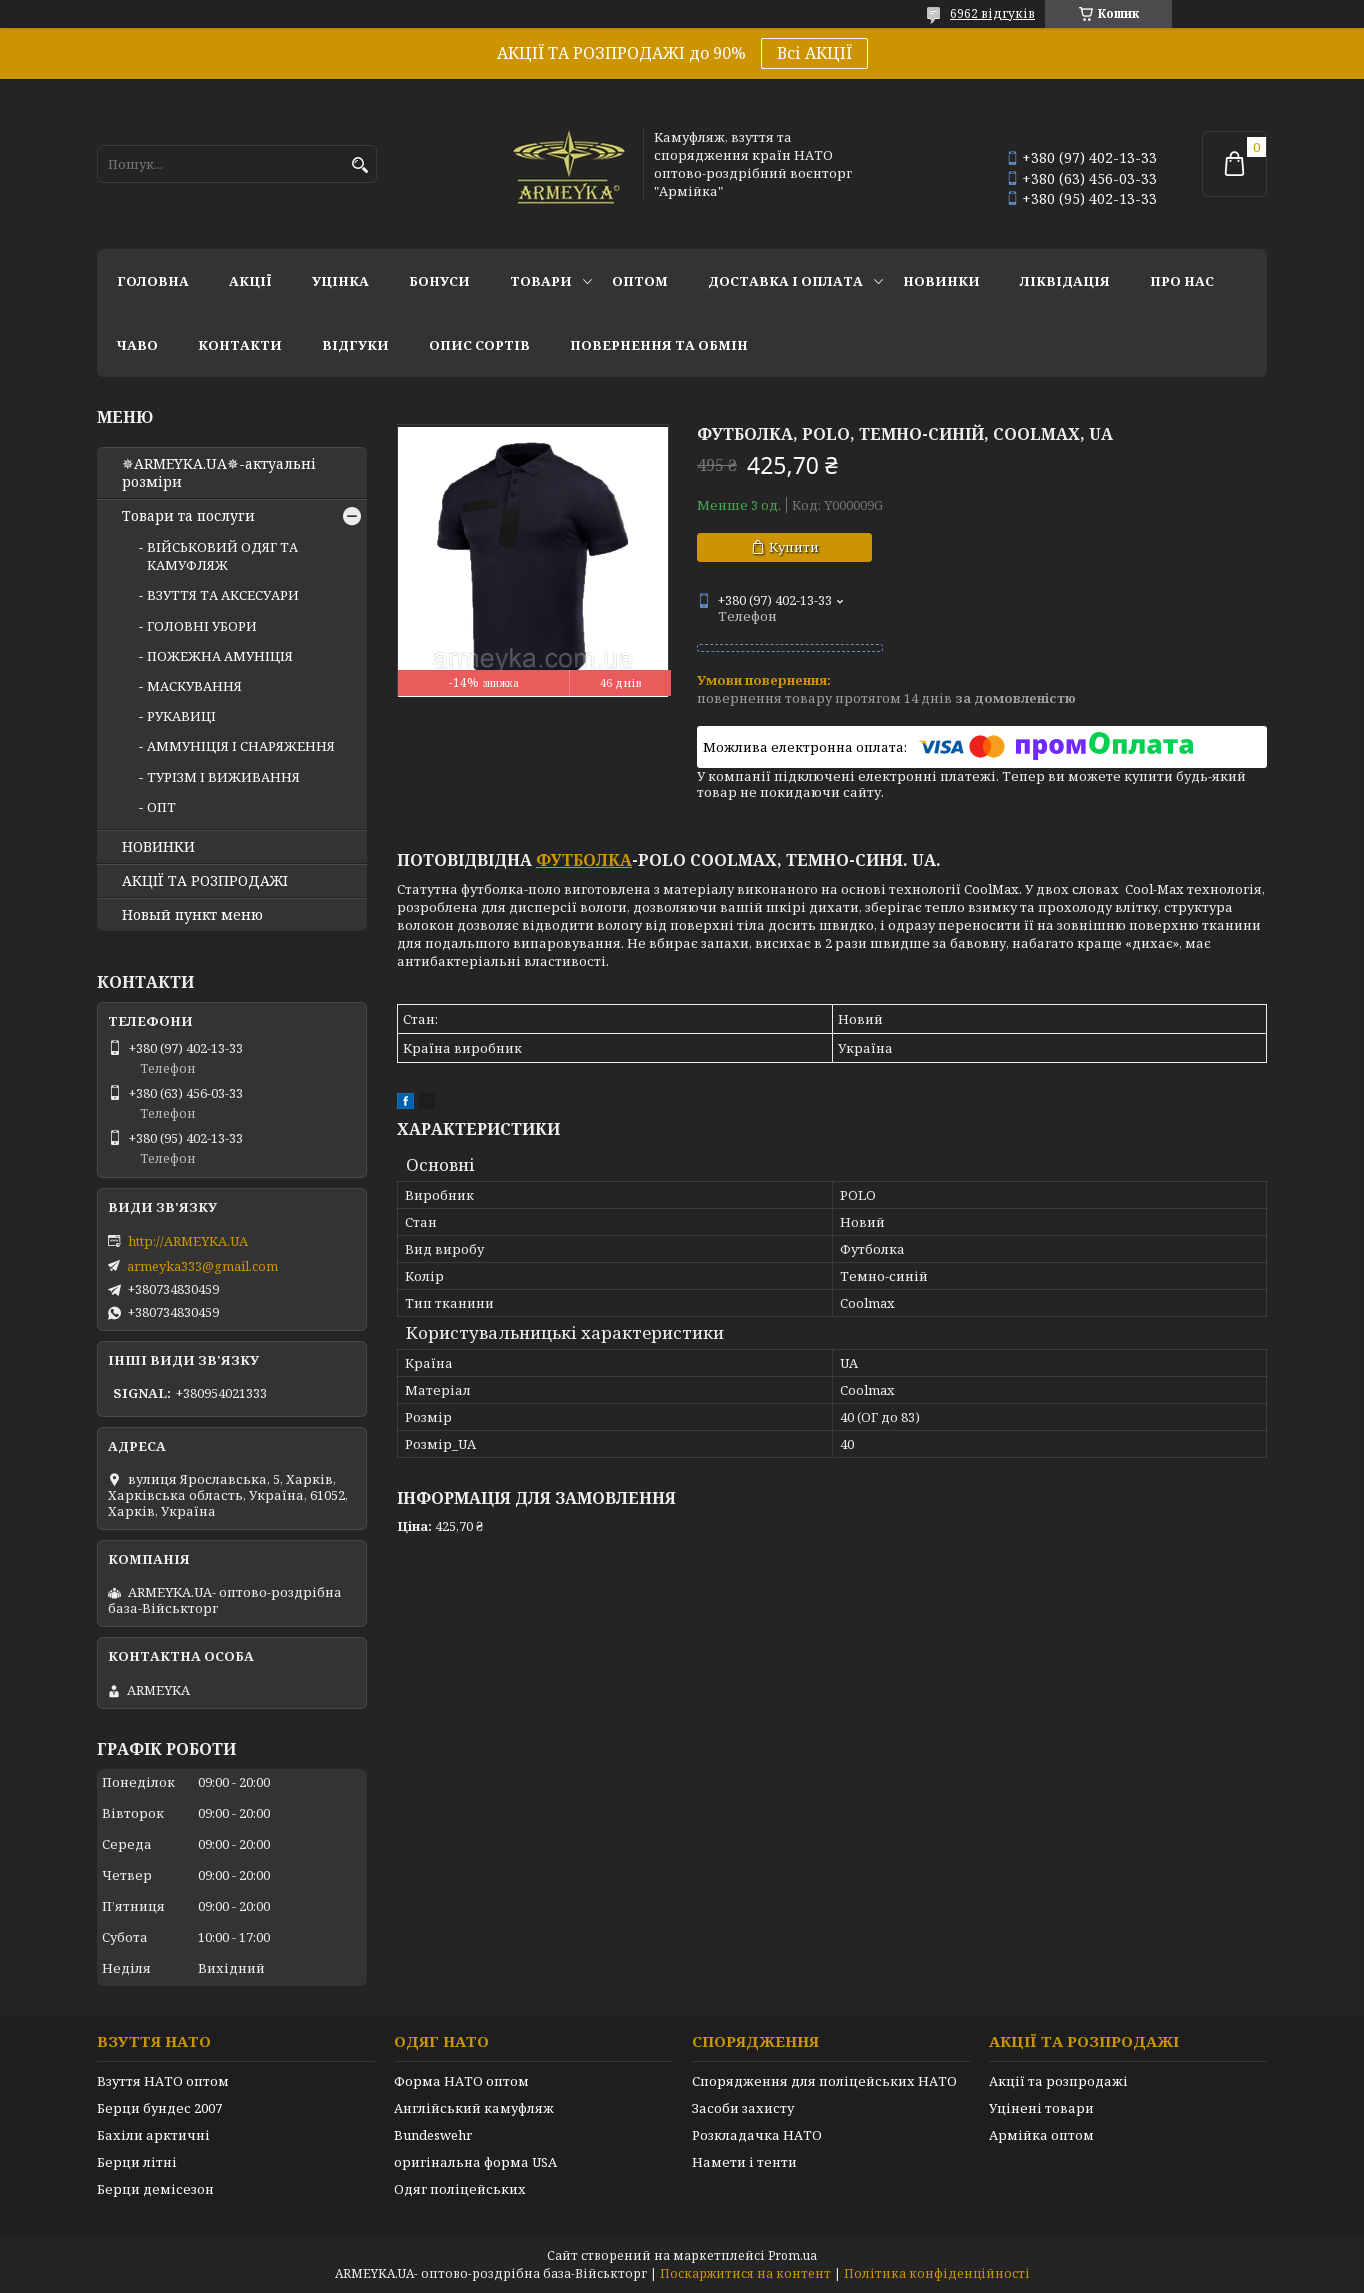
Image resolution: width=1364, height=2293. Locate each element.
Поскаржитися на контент (745, 2273)
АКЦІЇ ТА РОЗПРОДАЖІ (205, 881)
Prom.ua (792, 2255)
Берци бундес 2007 (159, 2108)
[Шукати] (359, 165)
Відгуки (355, 345)
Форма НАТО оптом (461, 2081)
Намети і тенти (744, 2162)
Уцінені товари (1041, 2108)
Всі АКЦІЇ (814, 53)
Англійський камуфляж (474, 2108)
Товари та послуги (188, 516)
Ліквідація (1065, 281)
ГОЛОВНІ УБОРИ (202, 626)
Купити (794, 547)
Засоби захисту (743, 2108)
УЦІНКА (340, 281)
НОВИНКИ (941, 281)
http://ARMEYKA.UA (188, 1241)
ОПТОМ (640, 281)
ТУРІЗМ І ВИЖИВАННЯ (223, 777)
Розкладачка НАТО (757, 2135)
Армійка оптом (1041, 2135)
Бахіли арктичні (153, 2135)
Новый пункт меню (192, 915)
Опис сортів (479, 345)
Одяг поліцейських (460, 2189)
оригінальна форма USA (475, 2162)
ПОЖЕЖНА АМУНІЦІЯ (220, 656)
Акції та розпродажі (1058, 2081)
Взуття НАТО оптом (163, 2081)
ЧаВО (137, 345)
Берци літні (137, 2162)
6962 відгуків (992, 13)
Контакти (240, 345)
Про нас (1182, 281)
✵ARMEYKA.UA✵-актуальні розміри (219, 473)
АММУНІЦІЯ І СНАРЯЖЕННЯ (241, 746)
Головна (153, 281)
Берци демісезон (155, 2189)
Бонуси (439, 281)
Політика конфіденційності (937, 2273)
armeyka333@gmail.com (202, 1266)
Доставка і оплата (785, 281)
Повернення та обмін (659, 345)
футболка (584, 860)
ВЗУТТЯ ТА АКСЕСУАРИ (223, 595)
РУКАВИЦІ (181, 716)
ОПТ (161, 807)
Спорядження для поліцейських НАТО (824, 2081)
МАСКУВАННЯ (194, 686)
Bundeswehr (433, 2135)
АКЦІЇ (250, 281)
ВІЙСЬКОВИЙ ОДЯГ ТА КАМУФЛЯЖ (222, 556)
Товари (541, 281)
